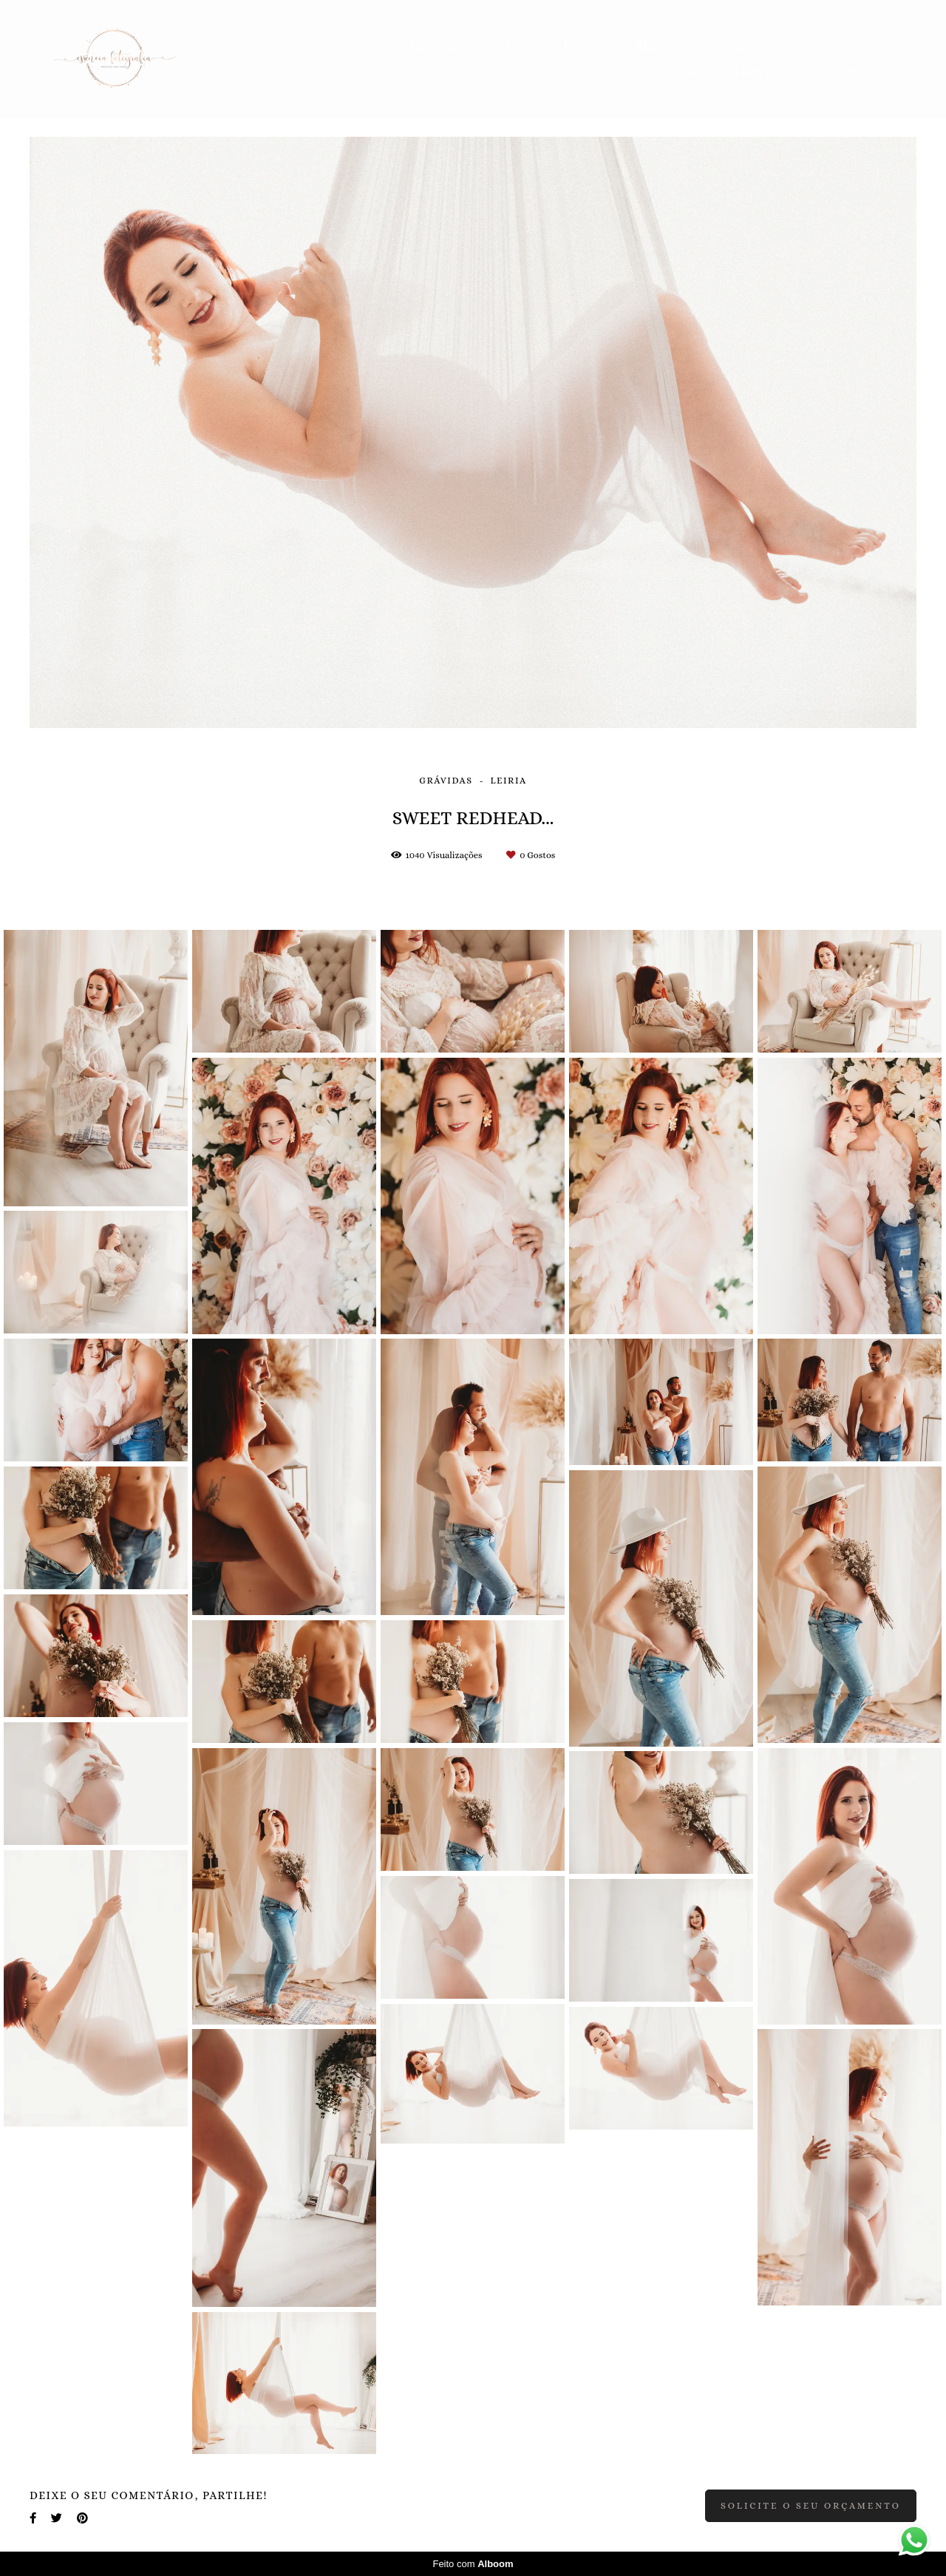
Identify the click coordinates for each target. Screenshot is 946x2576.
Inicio (433, 45)
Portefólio (545, 45)
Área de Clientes (725, 72)
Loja (855, 72)
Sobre (740, 45)
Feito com (472, 2563)
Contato (841, 45)
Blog (652, 45)
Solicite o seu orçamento (811, 2506)
